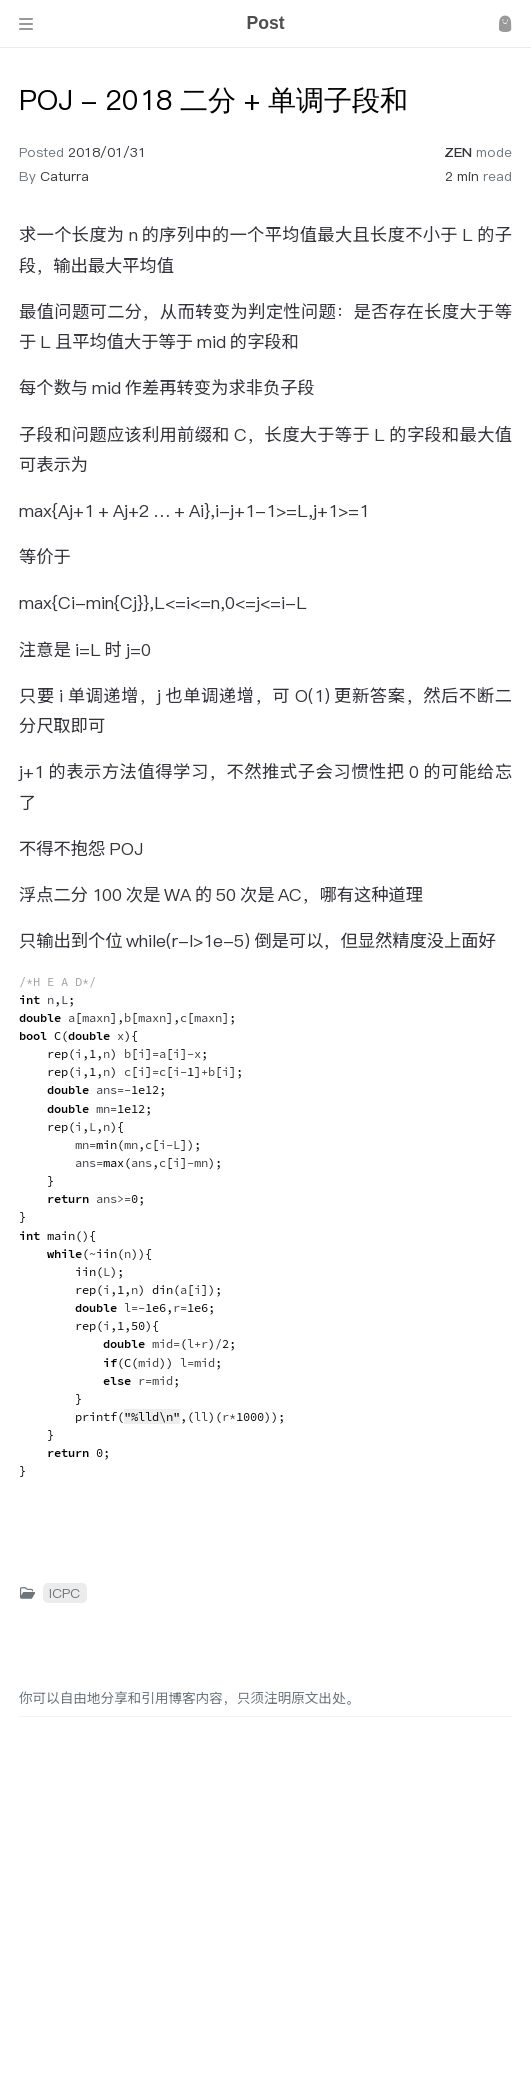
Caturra (64, 176)
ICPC (64, 1593)
